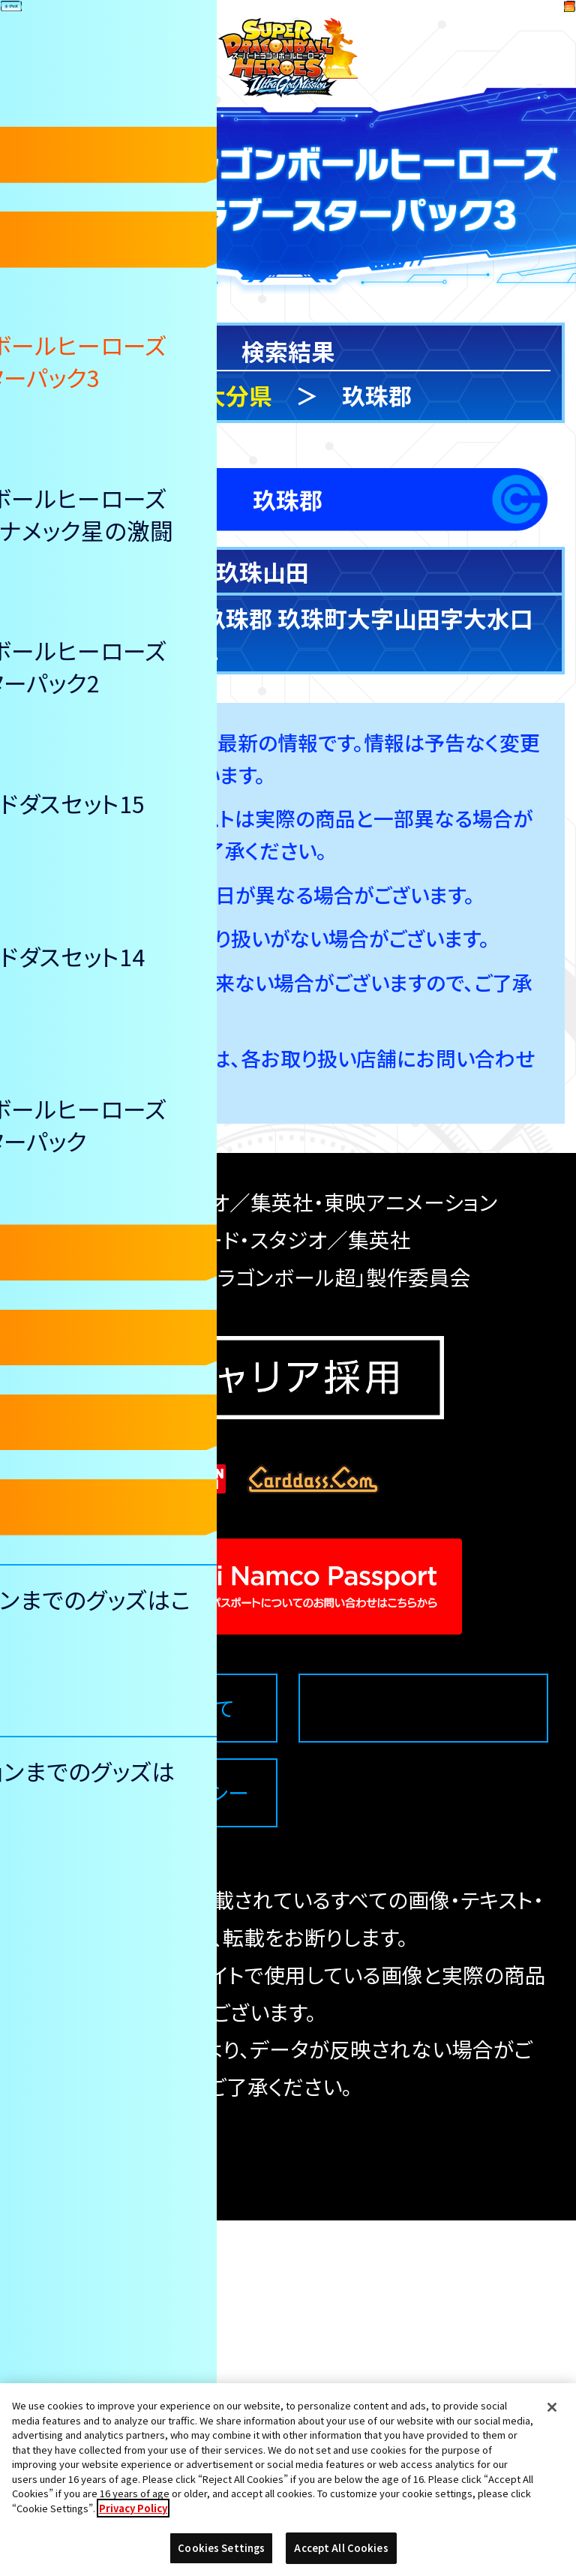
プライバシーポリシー (152, 2147)
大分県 (237, 395)
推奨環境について (152, 2062)
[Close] (552, 2407)
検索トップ (79, 395)
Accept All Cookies (341, 2548)
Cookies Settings (423, 2063)
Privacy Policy (133, 2508)
